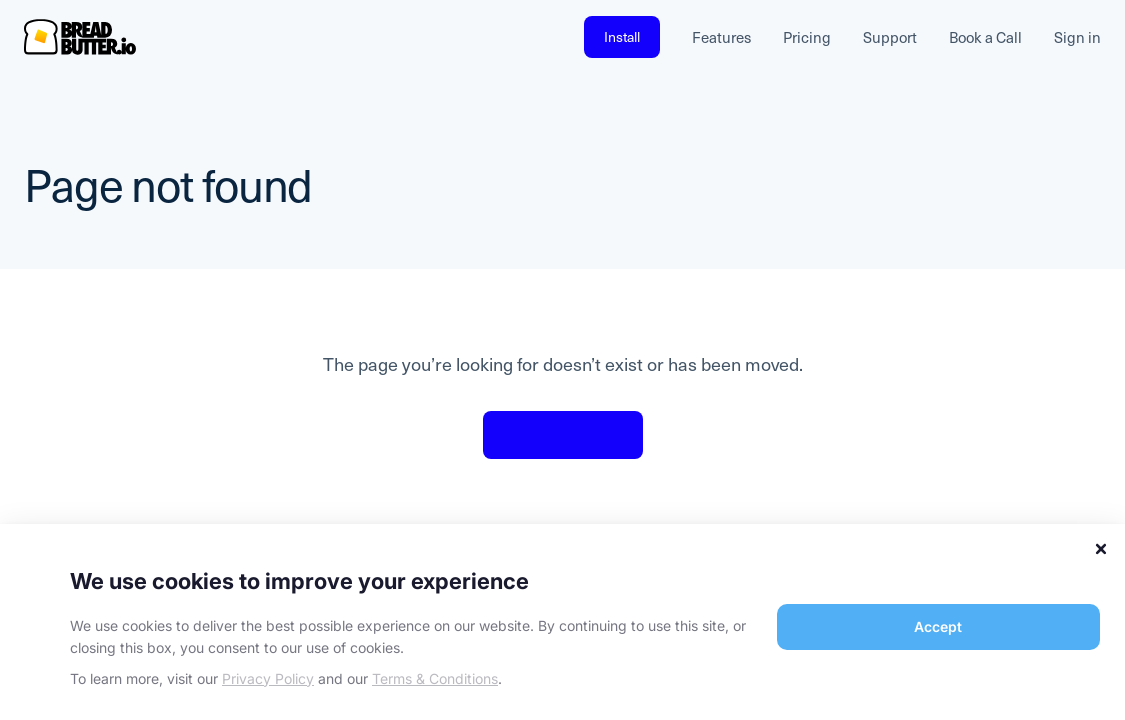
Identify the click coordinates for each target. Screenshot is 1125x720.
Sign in (1077, 37)
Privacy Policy (268, 678)
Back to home (563, 435)
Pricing (807, 37)
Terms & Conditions (435, 678)
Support (890, 37)
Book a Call (985, 37)
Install (622, 36)
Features (721, 37)
